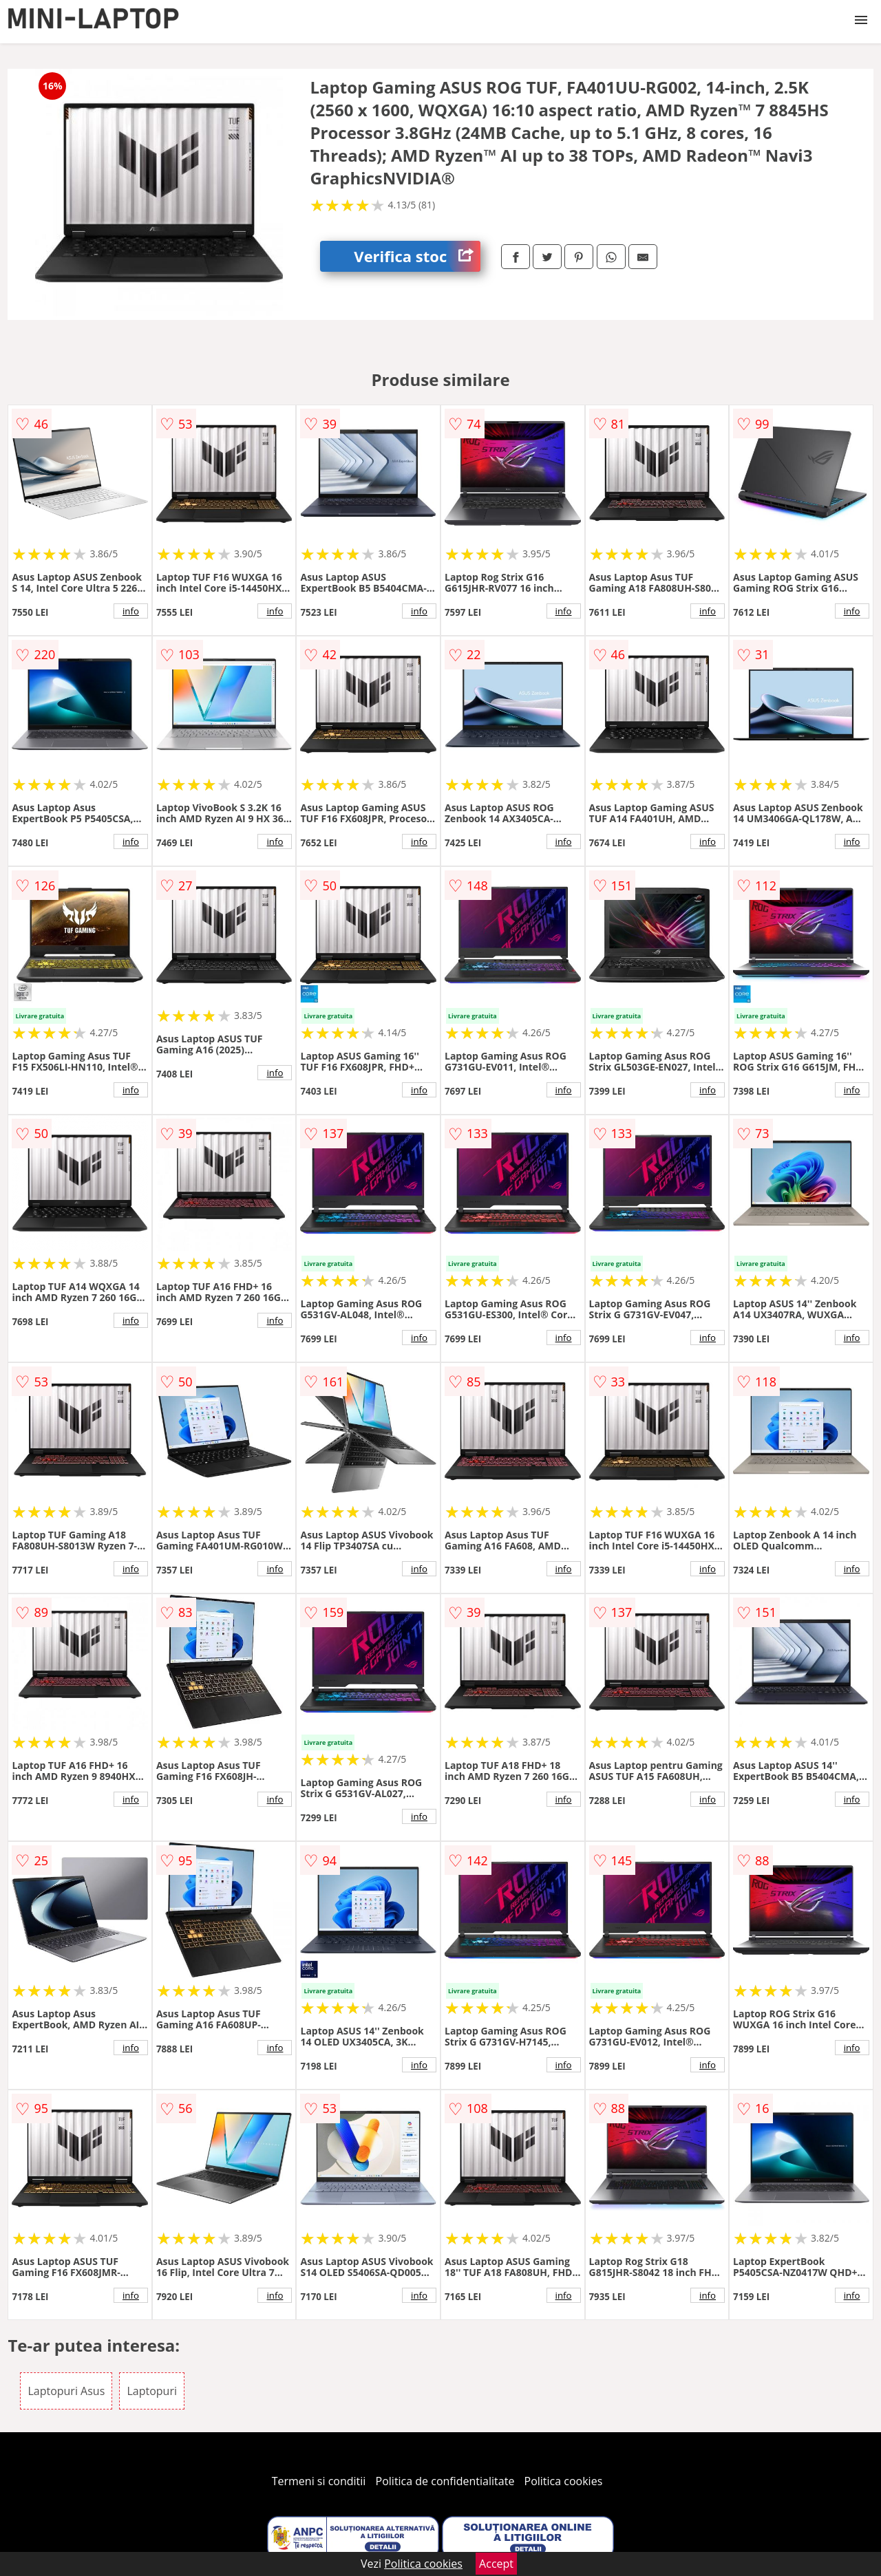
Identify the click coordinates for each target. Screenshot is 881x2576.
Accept (496, 2563)
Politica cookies (563, 2481)
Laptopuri (152, 2390)
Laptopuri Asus (66, 2390)
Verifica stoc (417, 256)
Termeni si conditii (319, 2481)
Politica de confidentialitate (445, 2481)
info (131, 611)
